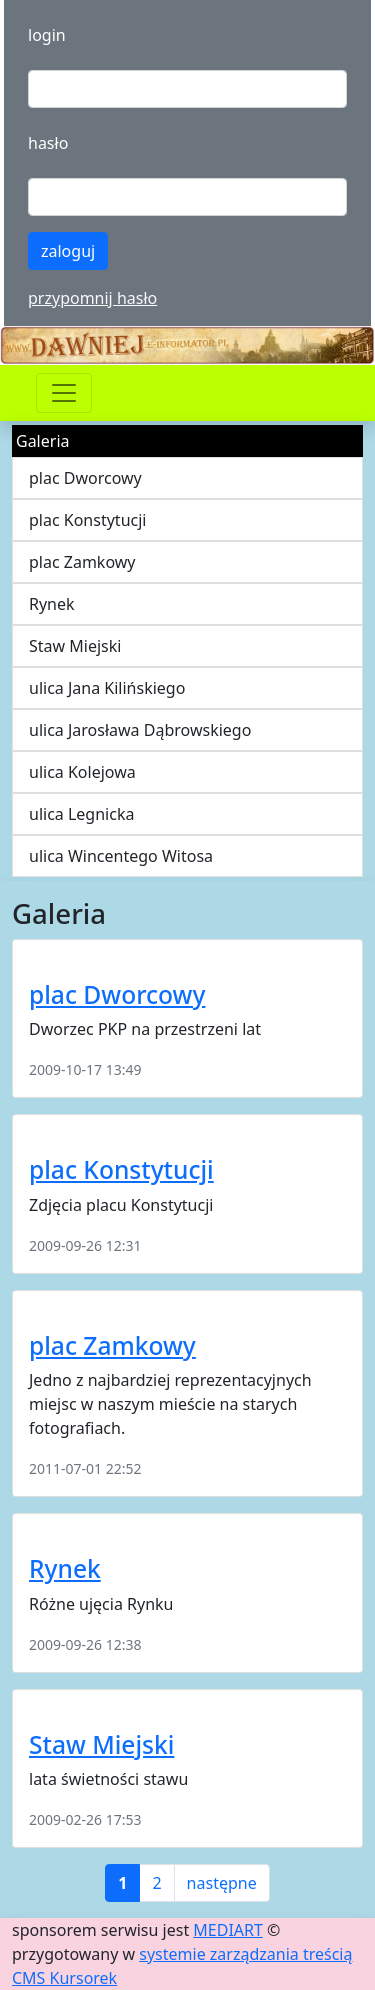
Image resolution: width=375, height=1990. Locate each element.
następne (222, 1883)
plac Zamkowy (82, 562)
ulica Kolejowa (82, 772)
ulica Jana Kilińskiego (107, 688)
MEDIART (228, 1930)
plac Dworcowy (85, 478)
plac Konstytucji (87, 520)
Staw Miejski (75, 646)
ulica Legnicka (81, 814)
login (47, 35)
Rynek (52, 604)
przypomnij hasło (92, 298)
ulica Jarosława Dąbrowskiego (140, 730)
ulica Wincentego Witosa (121, 856)
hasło (48, 143)
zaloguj (68, 251)
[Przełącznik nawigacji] (64, 393)
